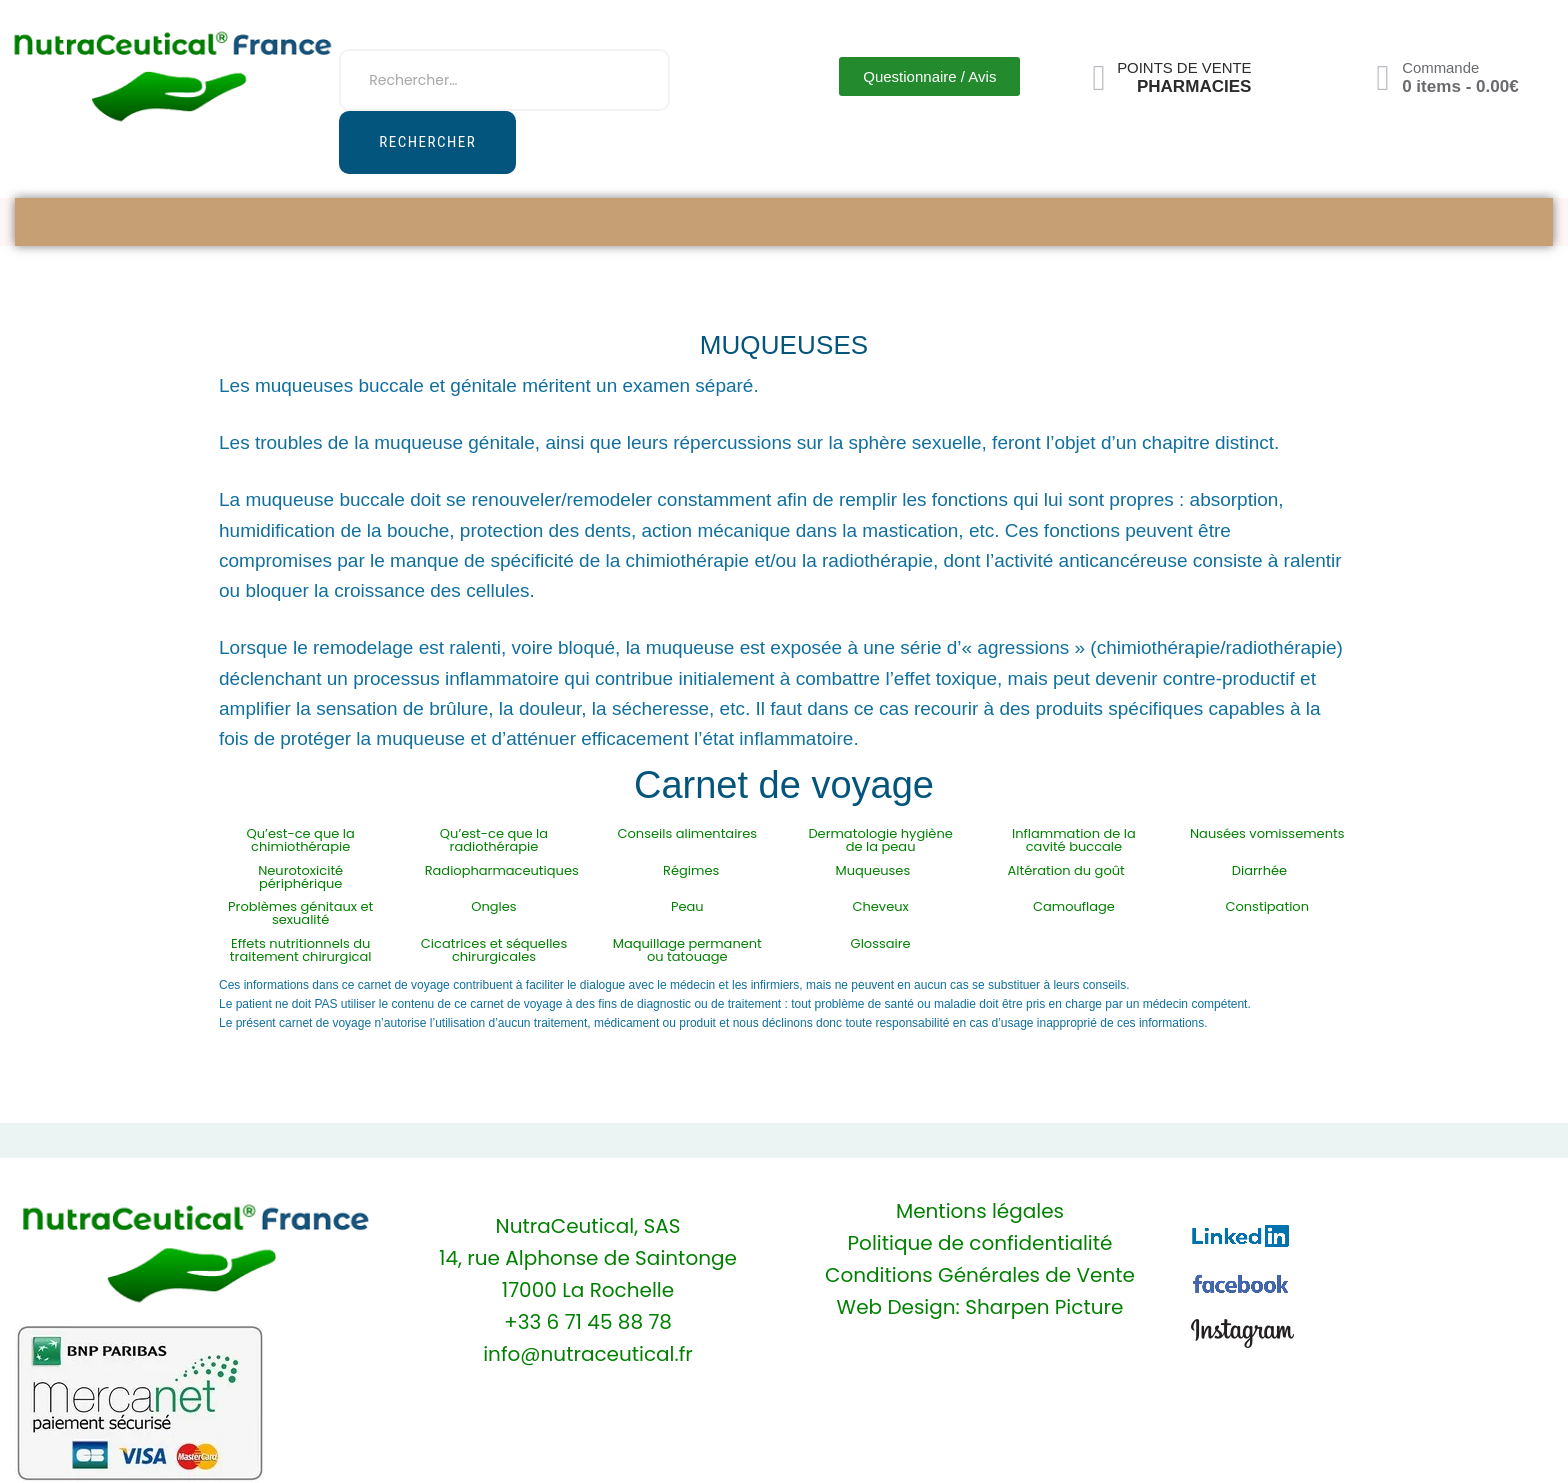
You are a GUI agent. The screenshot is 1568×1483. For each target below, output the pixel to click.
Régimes (691, 870)
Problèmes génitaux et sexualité (300, 913)
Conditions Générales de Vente (980, 1275)
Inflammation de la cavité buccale (1074, 840)
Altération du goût (1066, 870)
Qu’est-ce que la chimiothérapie (301, 840)
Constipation (1267, 906)
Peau (687, 906)
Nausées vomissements (1267, 833)
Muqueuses (873, 870)
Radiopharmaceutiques (502, 870)
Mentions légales (980, 1211)
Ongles (493, 906)
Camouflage (1074, 906)
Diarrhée (1259, 870)
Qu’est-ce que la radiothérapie (494, 840)
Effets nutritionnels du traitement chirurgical (301, 950)
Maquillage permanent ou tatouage (687, 950)
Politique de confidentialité (980, 1243)
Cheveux (880, 906)
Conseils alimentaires (688, 833)
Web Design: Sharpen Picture (980, 1307)
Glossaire (881, 943)
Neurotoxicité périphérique (300, 877)
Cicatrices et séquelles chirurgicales (494, 950)
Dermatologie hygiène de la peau (880, 840)
